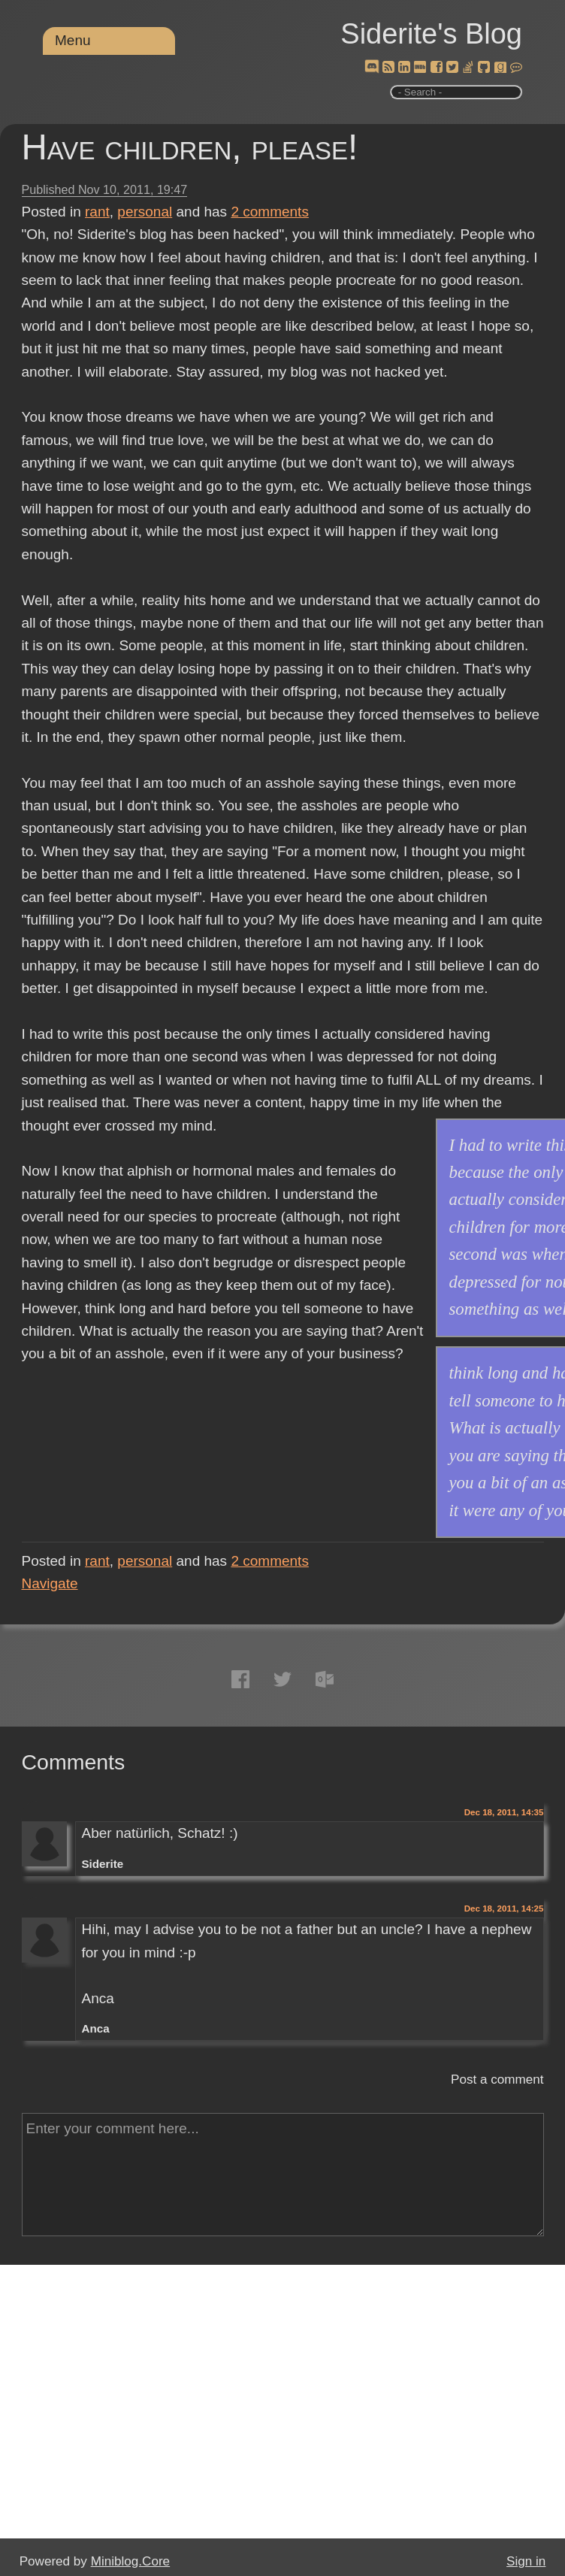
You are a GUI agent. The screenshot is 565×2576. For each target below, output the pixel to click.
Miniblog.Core (130, 2561)
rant (97, 211)
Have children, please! (190, 147)
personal (144, 211)
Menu (73, 40)
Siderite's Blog (431, 34)
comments (270, 211)
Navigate (50, 1583)
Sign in (525, 2561)
